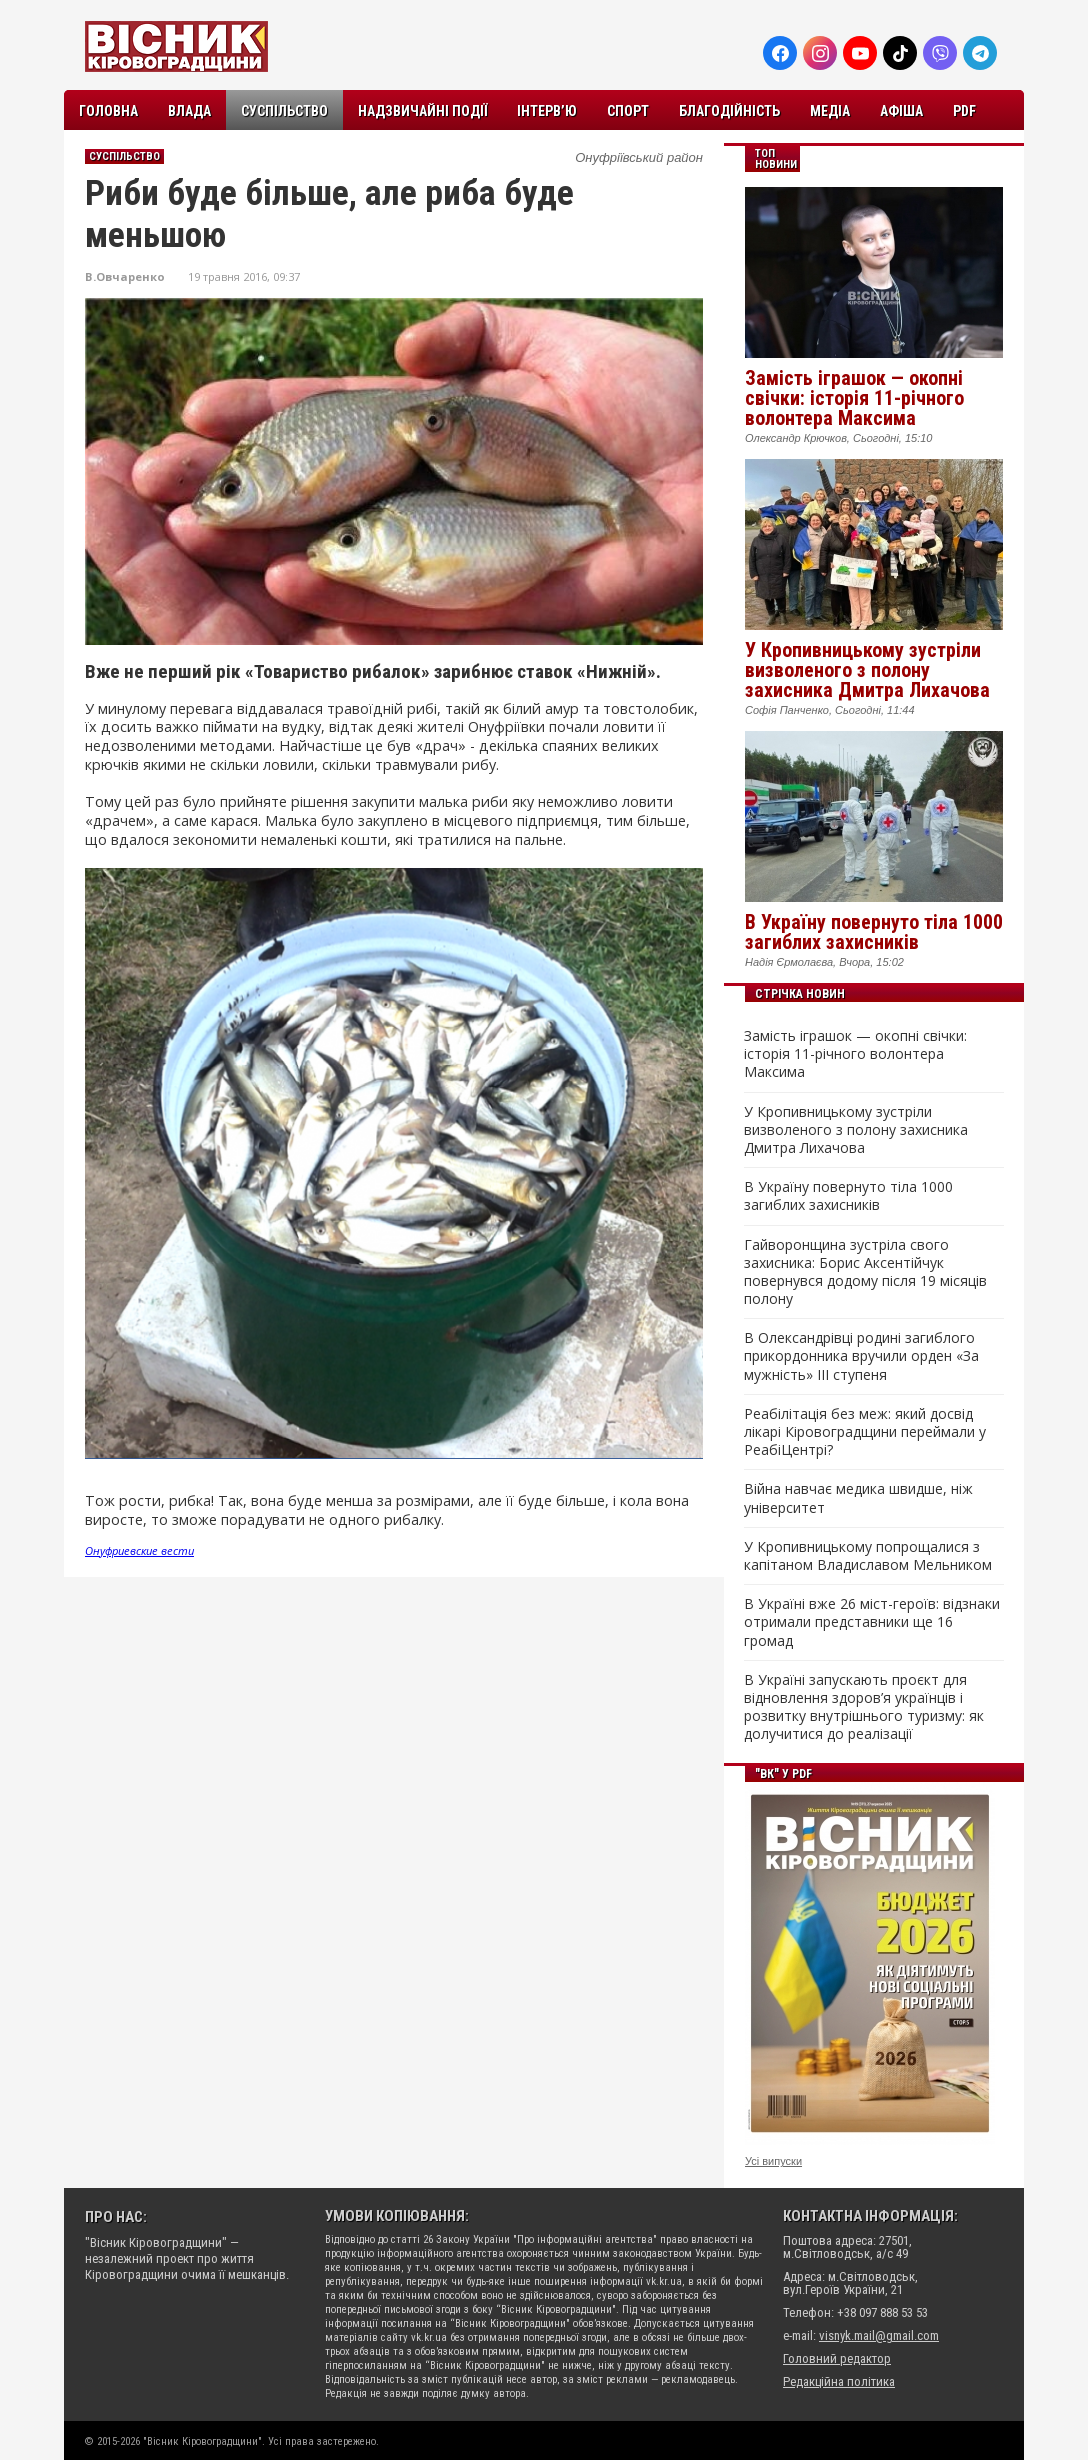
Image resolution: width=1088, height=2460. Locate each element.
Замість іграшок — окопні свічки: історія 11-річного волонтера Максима (854, 398)
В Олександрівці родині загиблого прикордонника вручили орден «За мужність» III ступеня (861, 1356)
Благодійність (729, 111)
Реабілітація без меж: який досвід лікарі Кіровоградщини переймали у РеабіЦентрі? (865, 1432)
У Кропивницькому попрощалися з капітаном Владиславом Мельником (868, 1556)
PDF (964, 111)
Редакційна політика (839, 2381)
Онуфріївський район (639, 157)
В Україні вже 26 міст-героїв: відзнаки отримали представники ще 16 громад (872, 1622)
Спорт (628, 111)
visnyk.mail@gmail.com (879, 2335)
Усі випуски (773, 2161)
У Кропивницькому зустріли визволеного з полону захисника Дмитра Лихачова (867, 670)
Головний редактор (837, 2358)
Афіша (901, 111)
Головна (108, 111)
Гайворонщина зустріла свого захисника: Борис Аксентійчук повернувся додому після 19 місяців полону (865, 1272)
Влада (189, 111)
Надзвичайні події (422, 111)
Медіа (830, 111)
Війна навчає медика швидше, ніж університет (858, 1498)
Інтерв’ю (547, 111)
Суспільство (284, 111)
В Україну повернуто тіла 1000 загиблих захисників (874, 932)
